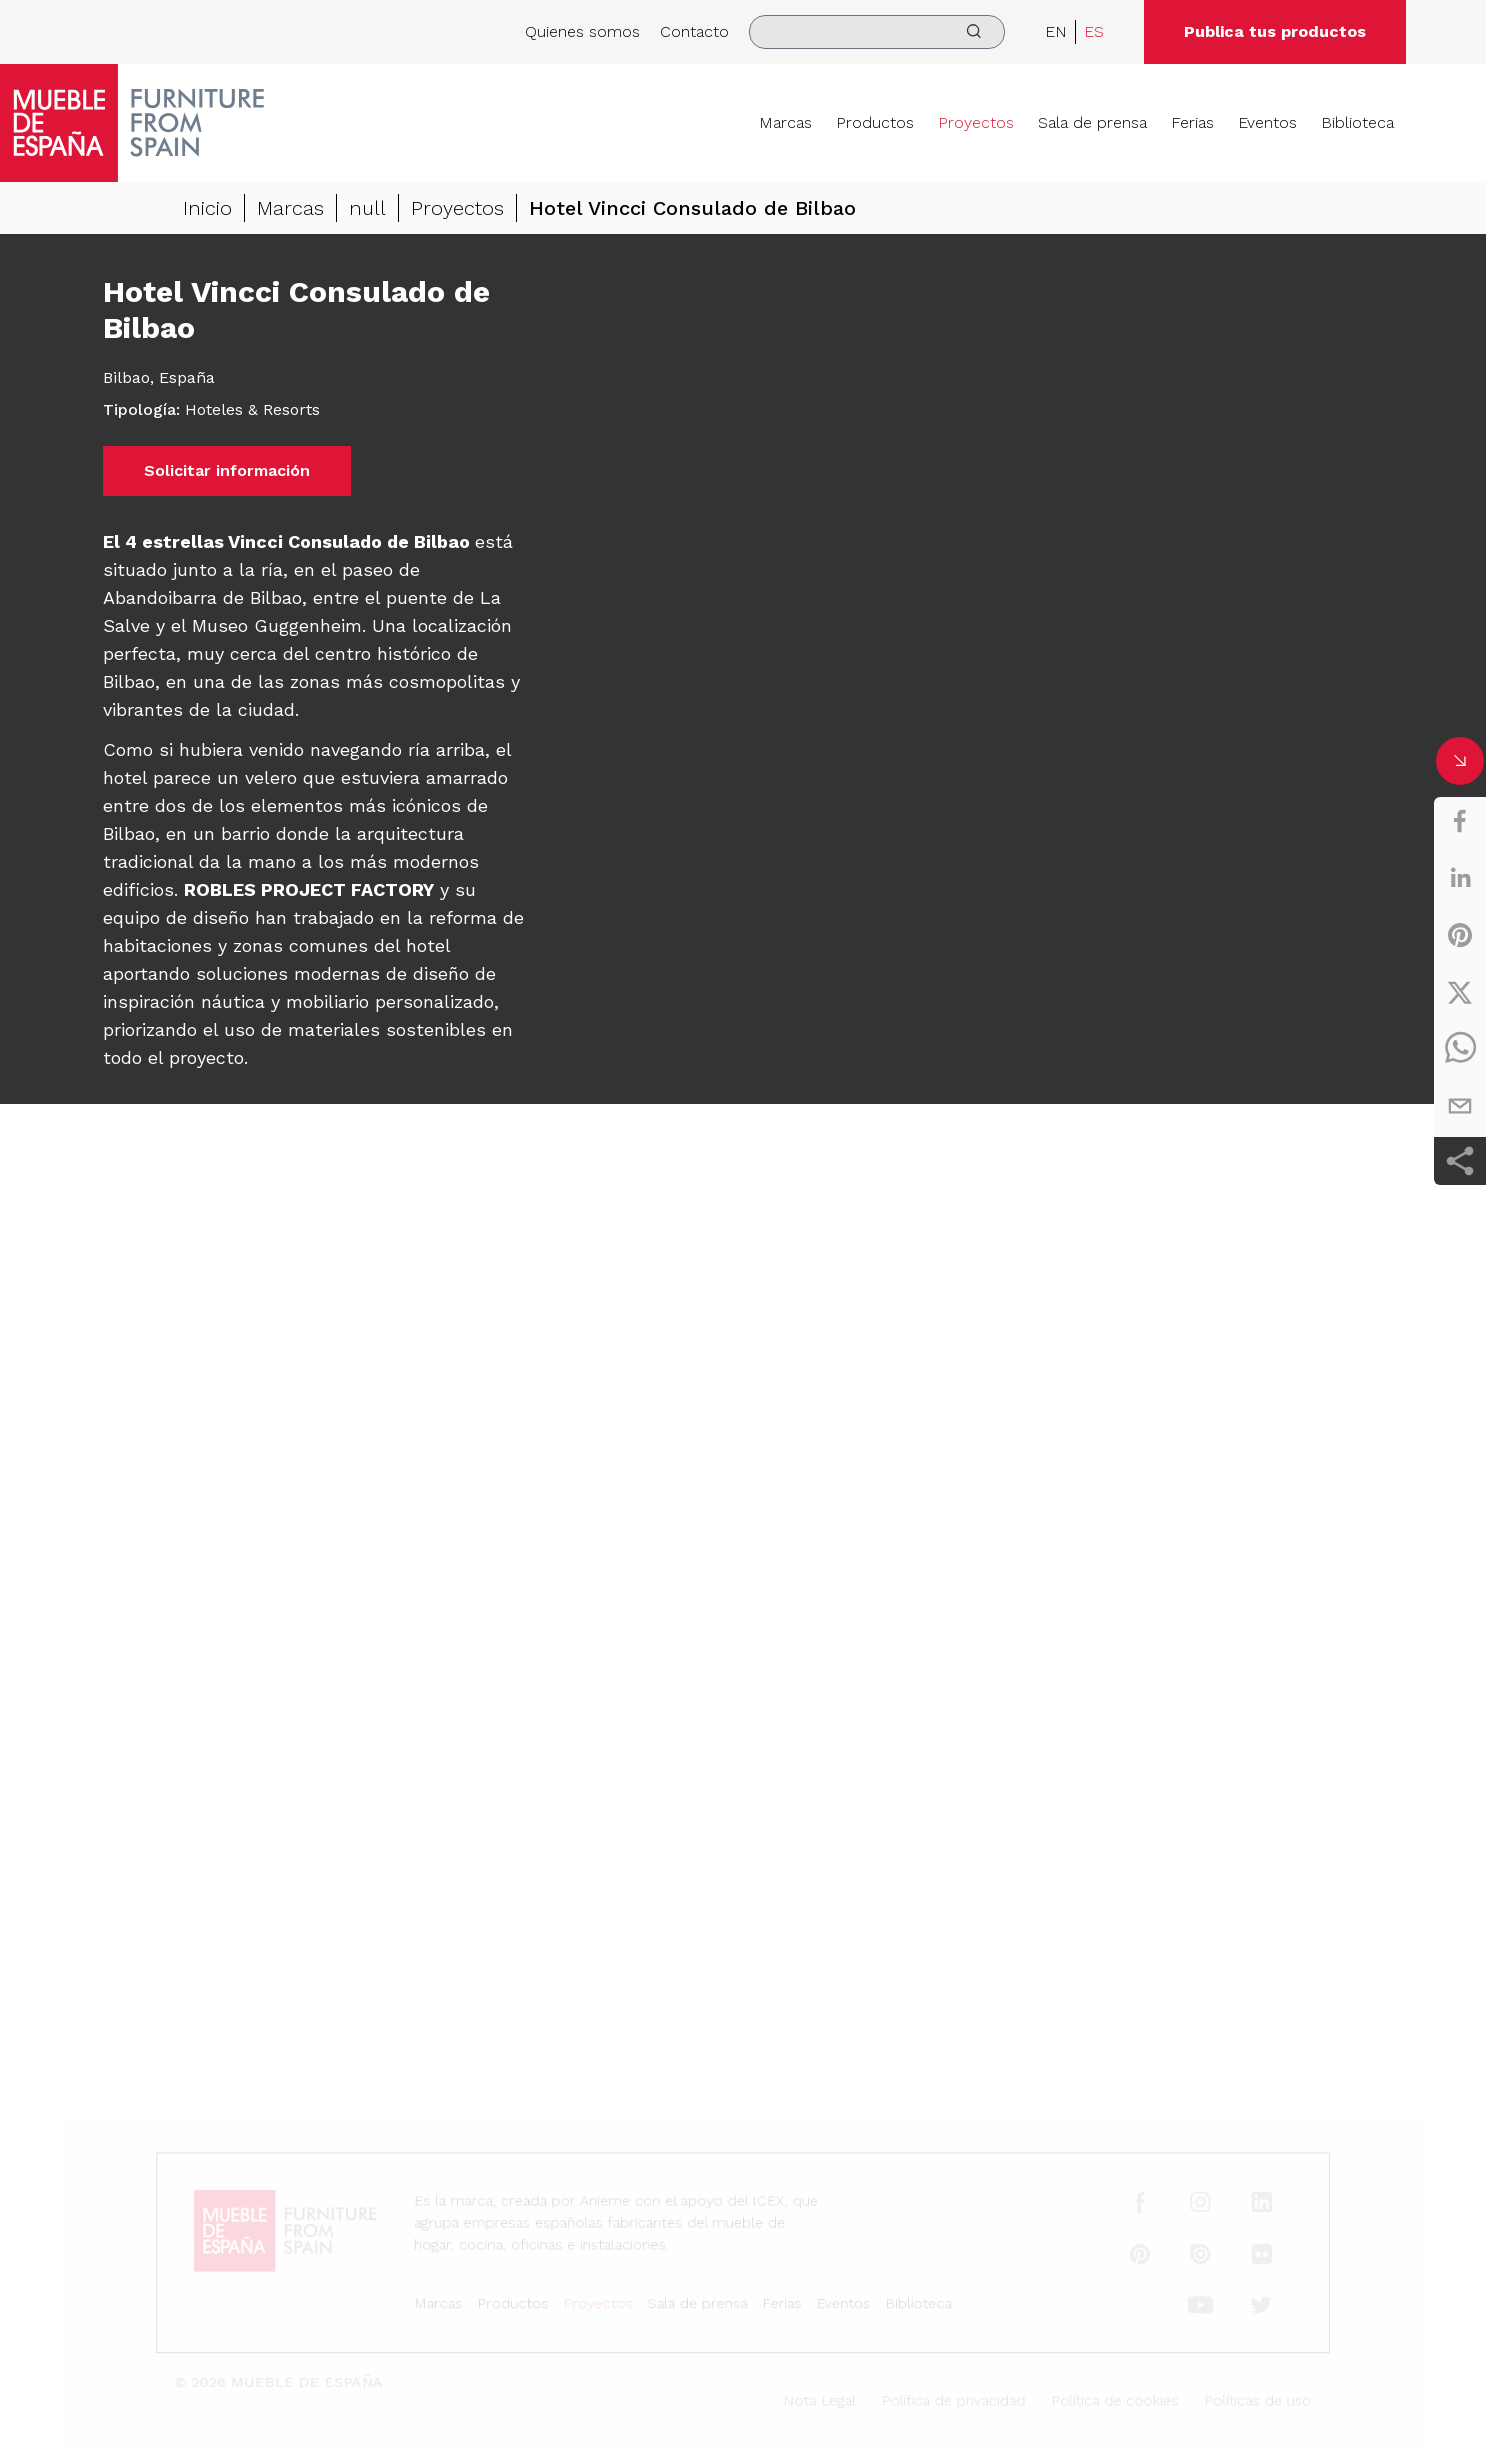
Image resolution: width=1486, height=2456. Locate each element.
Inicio (207, 208)
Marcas (785, 122)
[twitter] (1460, 992)
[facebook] (1460, 821)
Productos (875, 122)
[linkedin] (1460, 878)
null (367, 208)
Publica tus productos (1275, 31)
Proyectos (976, 122)
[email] (1460, 1106)
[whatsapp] (1460, 1049)
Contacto (694, 31)
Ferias (1192, 122)
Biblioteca (1357, 122)
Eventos (1267, 122)
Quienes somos (582, 31)
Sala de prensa (1092, 122)
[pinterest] (1460, 935)
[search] (877, 32)
